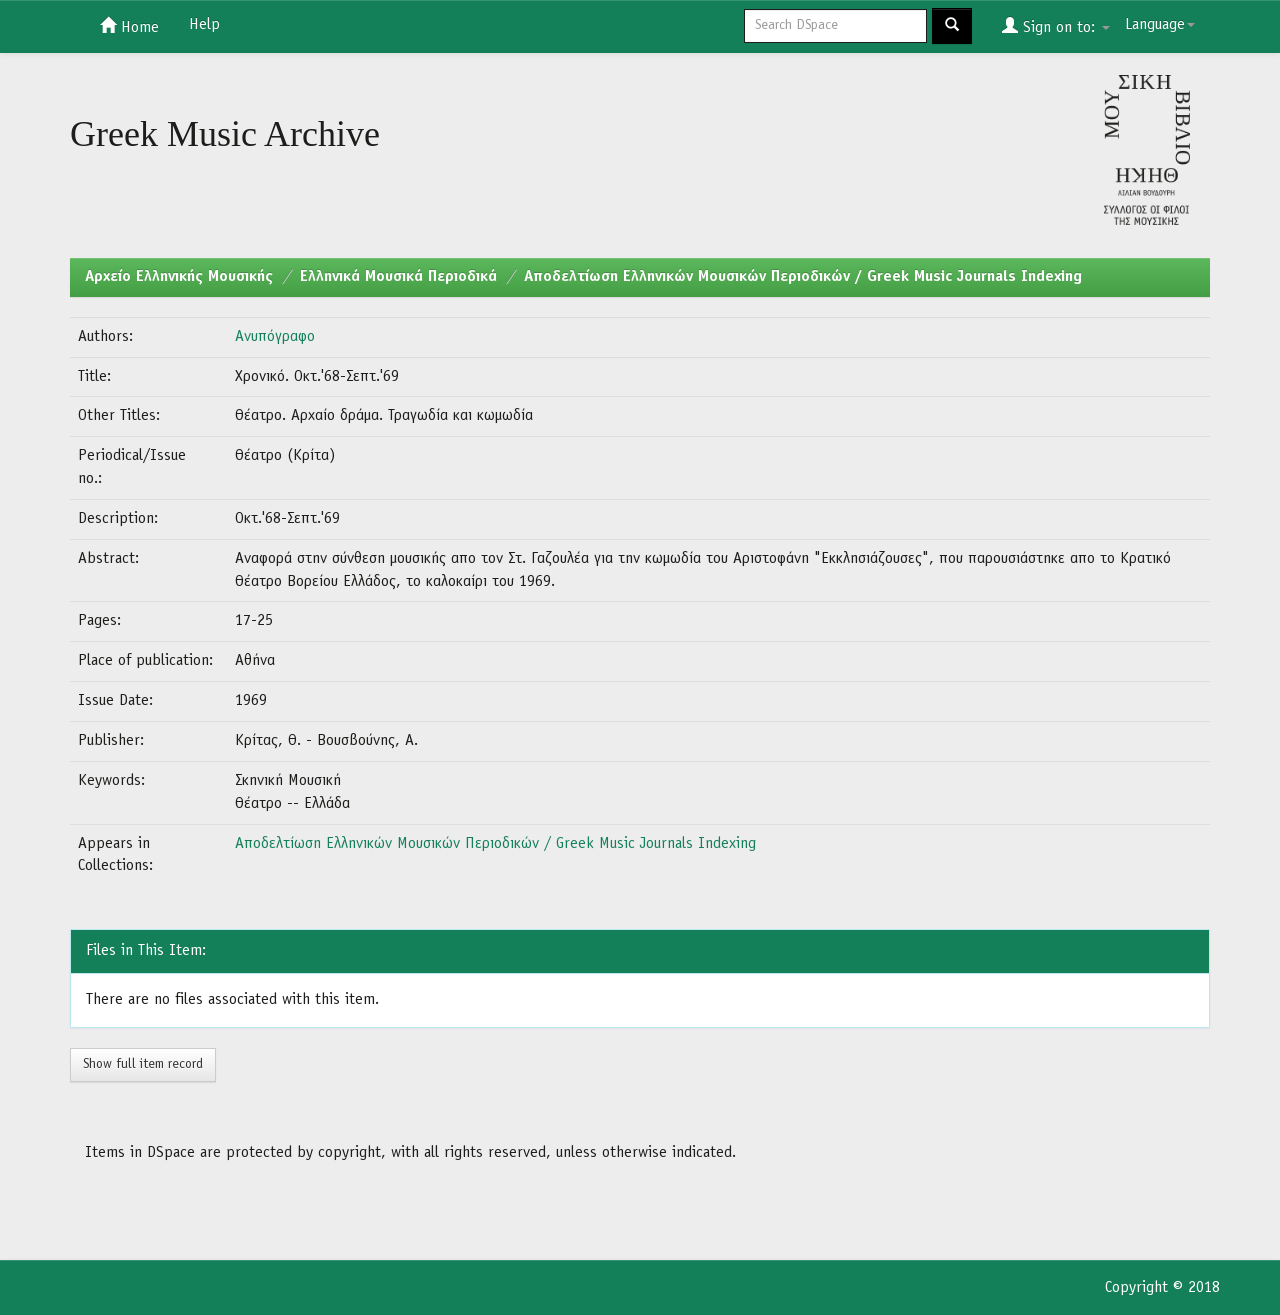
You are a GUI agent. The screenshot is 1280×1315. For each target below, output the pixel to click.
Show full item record (143, 1064)
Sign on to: (1056, 26)
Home (129, 26)
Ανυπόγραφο (275, 337)
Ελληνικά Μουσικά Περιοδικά (398, 277)
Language (1160, 25)
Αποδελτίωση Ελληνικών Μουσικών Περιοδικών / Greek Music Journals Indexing (803, 277)
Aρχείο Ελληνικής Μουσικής (179, 277)
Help (204, 25)
